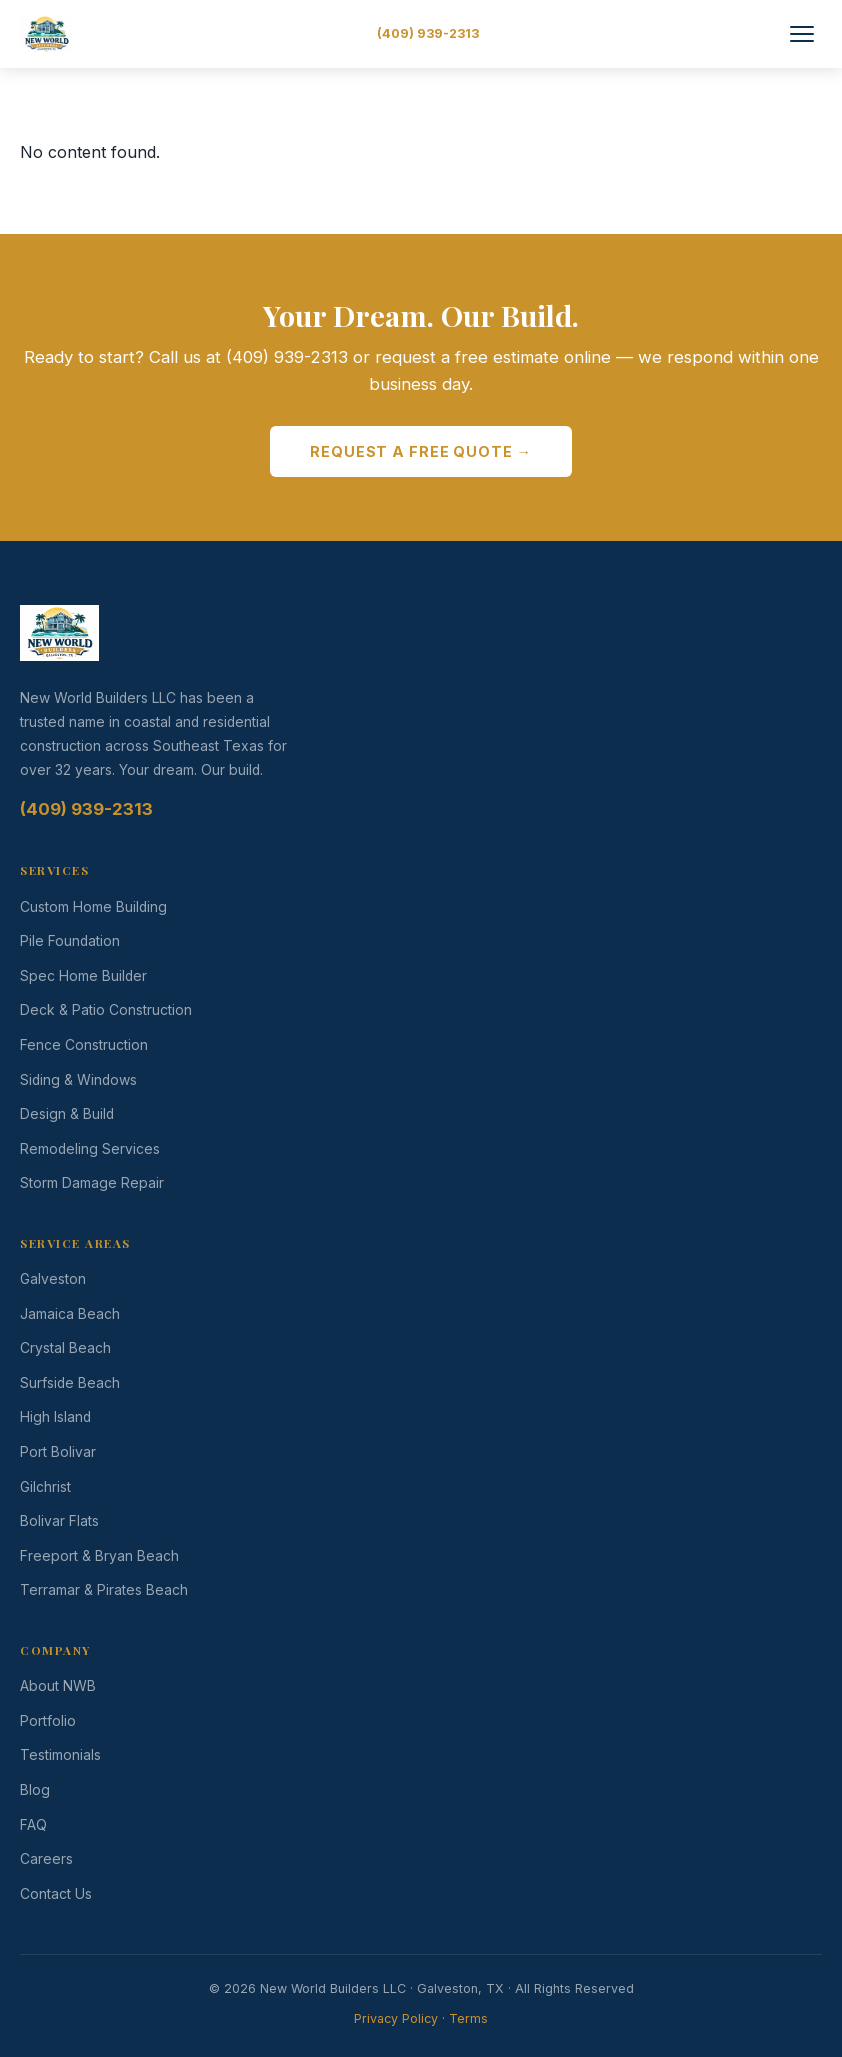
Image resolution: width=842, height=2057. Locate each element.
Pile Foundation (70, 941)
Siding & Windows (78, 1080)
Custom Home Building (93, 907)
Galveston (53, 1279)
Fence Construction (84, 1045)
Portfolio (48, 1721)
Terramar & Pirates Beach (104, 1590)
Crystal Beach (65, 1348)
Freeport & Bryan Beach (99, 1556)
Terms (468, 2018)
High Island (55, 1417)
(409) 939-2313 (428, 33)
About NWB (58, 1686)
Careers (46, 1859)
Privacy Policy (396, 2018)
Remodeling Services (90, 1149)
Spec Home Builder (83, 976)
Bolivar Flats (59, 1521)
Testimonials (60, 1755)
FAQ (33, 1825)
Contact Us (56, 1894)
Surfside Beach (70, 1383)
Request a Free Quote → (420, 451)
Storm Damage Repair (92, 1183)
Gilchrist (45, 1487)
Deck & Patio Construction (106, 1010)
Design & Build (67, 1114)
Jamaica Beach (70, 1314)
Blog (35, 1790)
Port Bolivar (58, 1452)
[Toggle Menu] (802, 34)
